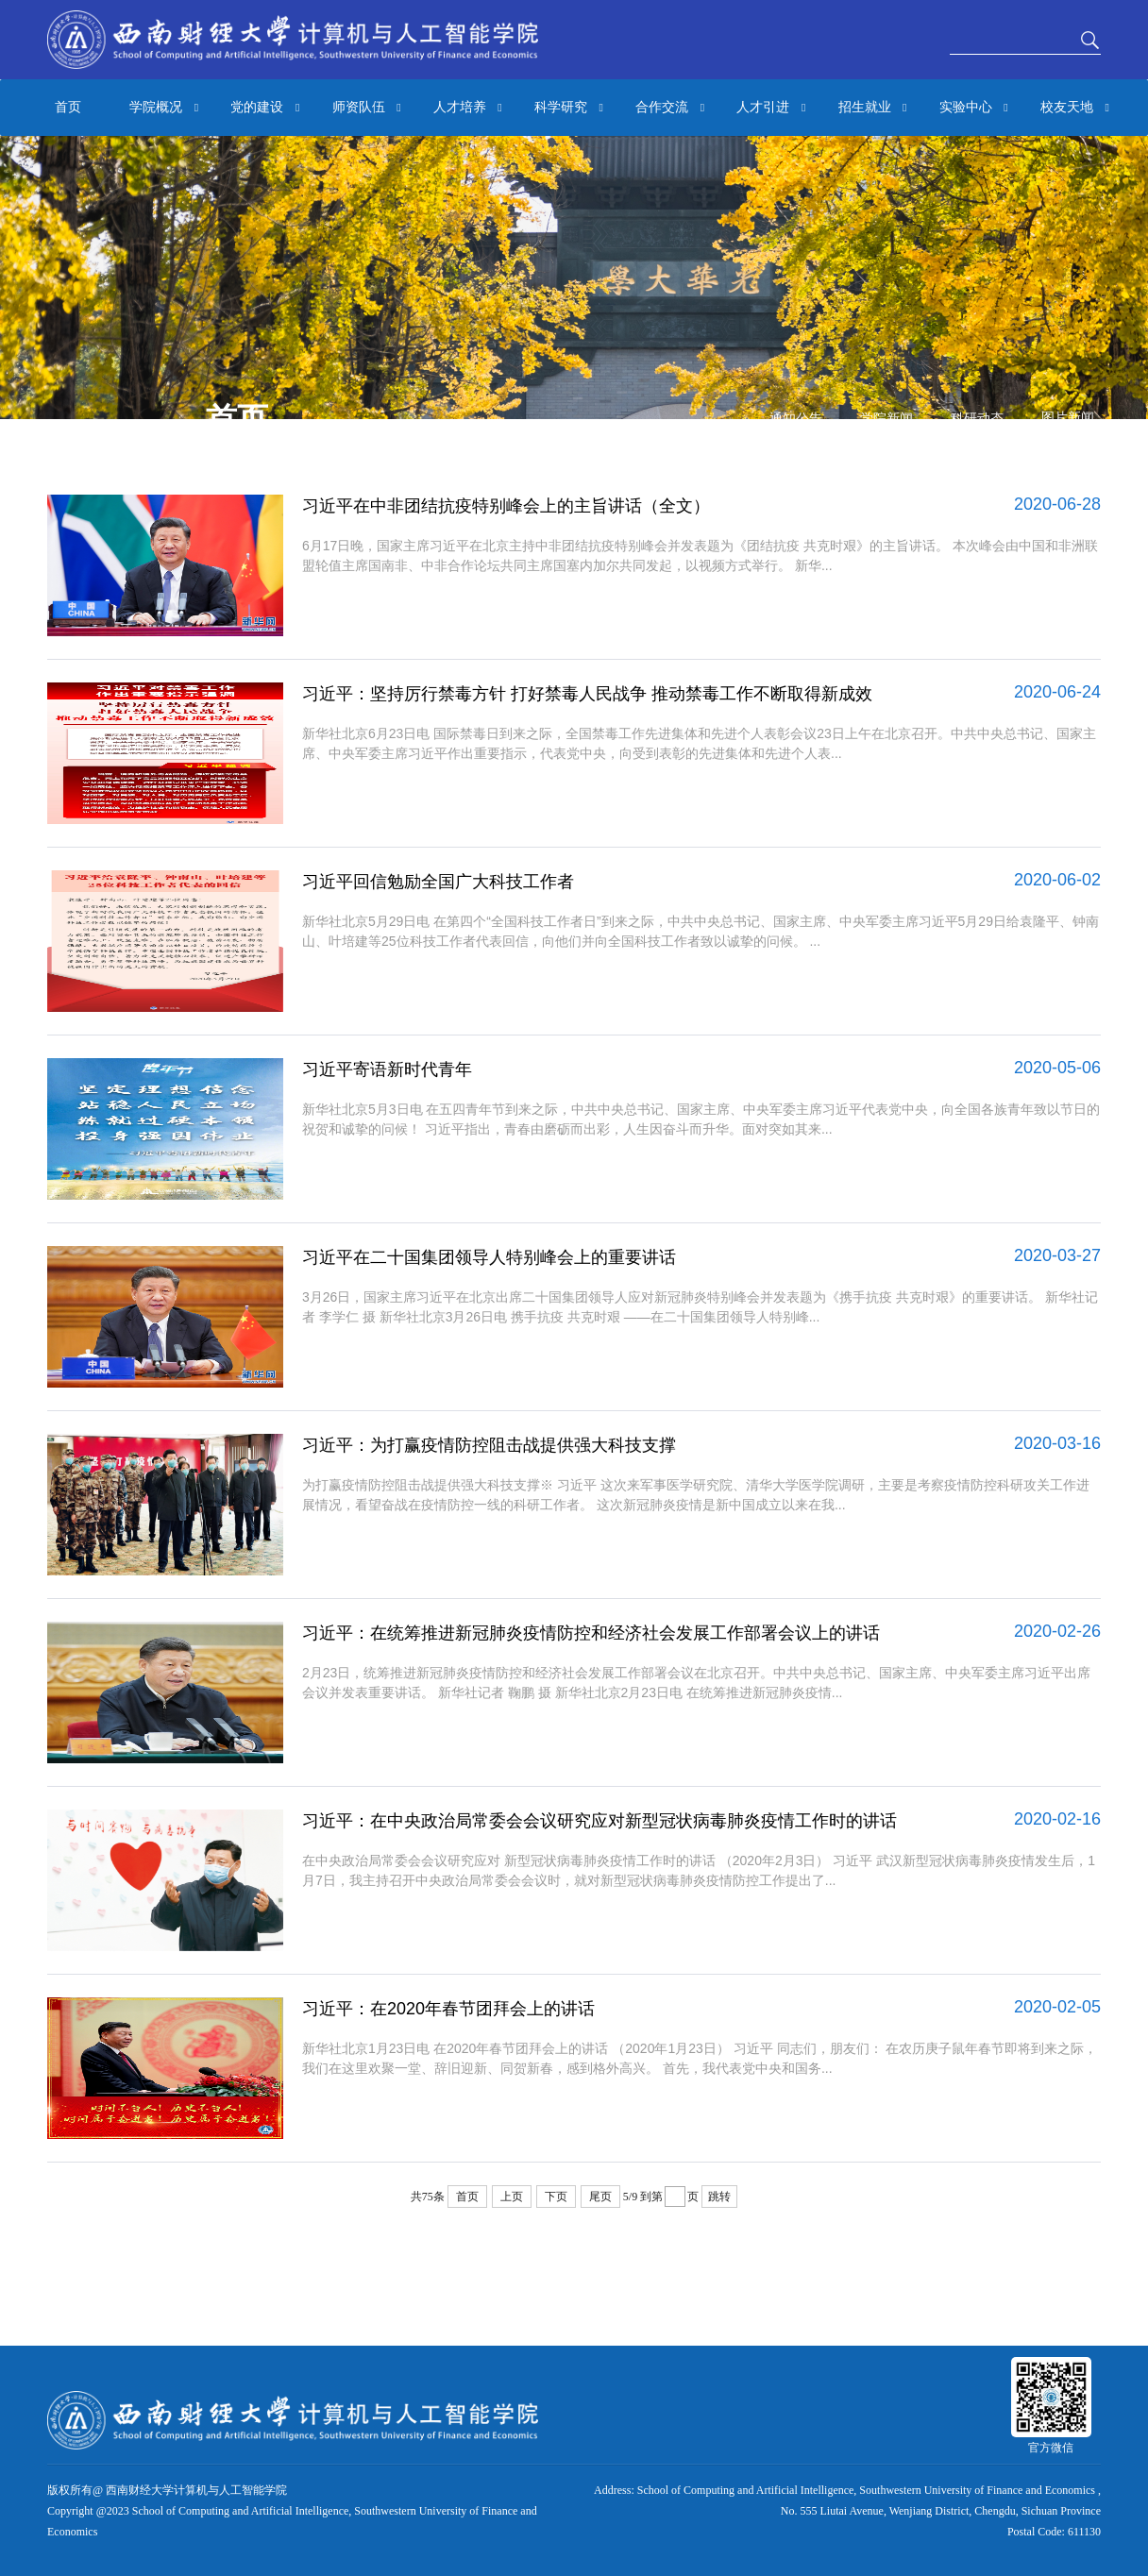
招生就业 (872, 107)
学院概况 (163, 107)
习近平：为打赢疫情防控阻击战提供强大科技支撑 (489, 1445)
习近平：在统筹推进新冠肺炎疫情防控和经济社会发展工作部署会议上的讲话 (591, 1633)
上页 (511, 2196)
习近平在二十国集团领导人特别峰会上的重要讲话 (489, 1257)
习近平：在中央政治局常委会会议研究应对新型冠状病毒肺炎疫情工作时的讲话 (599, 1820)
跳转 (719, 2196)
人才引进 (770, 107)
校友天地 (1074, 107)
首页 (68, 107)
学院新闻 (886, 419)
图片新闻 (1067, 418)
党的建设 (264, 107)
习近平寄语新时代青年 (387, 1069)
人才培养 (467, 107)
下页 (556, 2196)
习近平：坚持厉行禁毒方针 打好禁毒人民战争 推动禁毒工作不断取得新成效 (587, 693)
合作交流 (669, 107)
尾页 (600, 2196)
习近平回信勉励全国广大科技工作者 (438, 881)
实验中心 (973, 107)
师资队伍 (366, 107)
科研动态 (977, 419)
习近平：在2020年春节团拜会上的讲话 (448, 2008)
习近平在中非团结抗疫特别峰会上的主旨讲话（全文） (506, 506)
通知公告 (795, 419)
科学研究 (568, 107)
